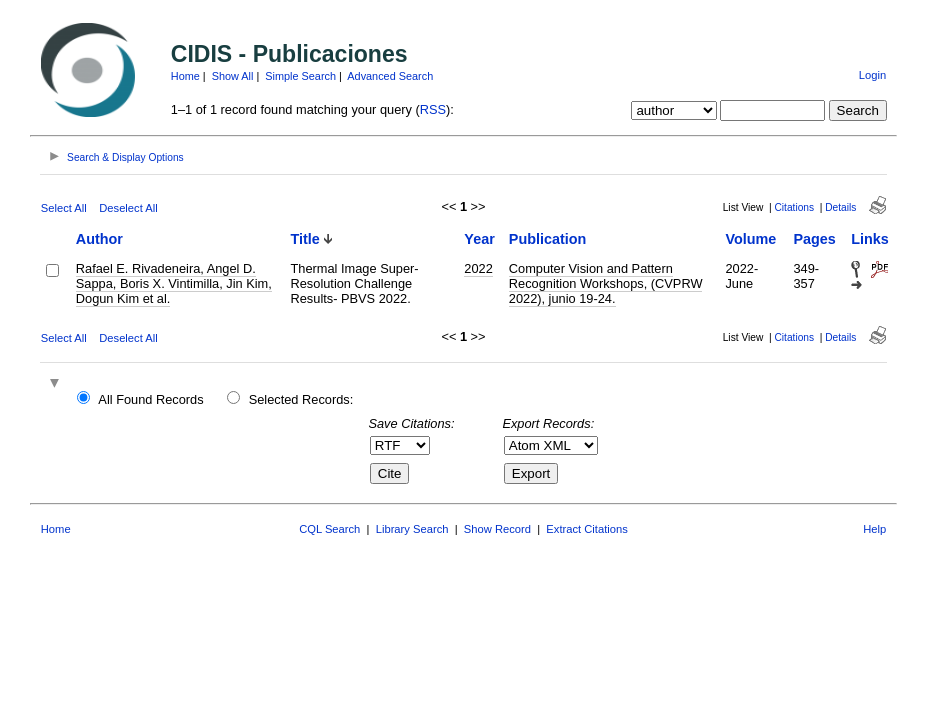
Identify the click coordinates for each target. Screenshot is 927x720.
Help (874, 529)
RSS (433, 109)
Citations (794, 207)
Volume (750, 239)
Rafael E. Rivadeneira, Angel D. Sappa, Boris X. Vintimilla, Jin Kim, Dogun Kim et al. (174, 283)
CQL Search (329, 529)
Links (870, 239)
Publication (548, 239)
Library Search (412, 529)
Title (305, 239)
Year (479, 239)
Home (185, 76)
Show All (233, 76)
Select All (64, 208)
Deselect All (128, 208)
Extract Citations (586, 529)
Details (840, 207)
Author (99, 239)
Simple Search (300, 76)
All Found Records (150, 399)
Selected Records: (301, 399)
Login (872, 75)
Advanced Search (390, 76)
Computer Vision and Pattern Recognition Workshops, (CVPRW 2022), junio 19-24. (606, 283)
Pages (814, 239)
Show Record (497, 529)
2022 (478, 268)
